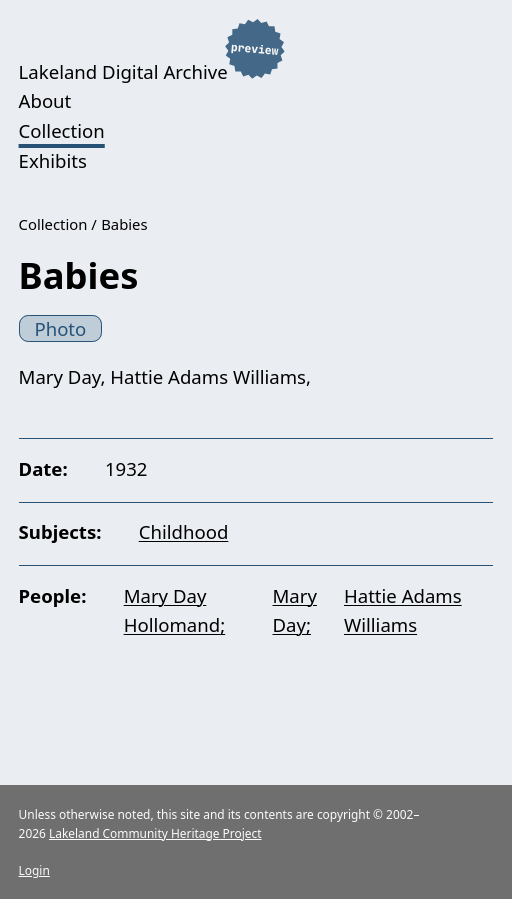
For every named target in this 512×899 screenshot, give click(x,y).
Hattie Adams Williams (403, 610)
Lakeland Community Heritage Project (155, 833)
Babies (124, 224)
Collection (62, 130)
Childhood (184, 531)
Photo (60, 328)
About (45, 100)
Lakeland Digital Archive (123, 70)
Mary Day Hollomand (172, 610)
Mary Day (295, 610)
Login (34, 870)
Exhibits (53, 160)
